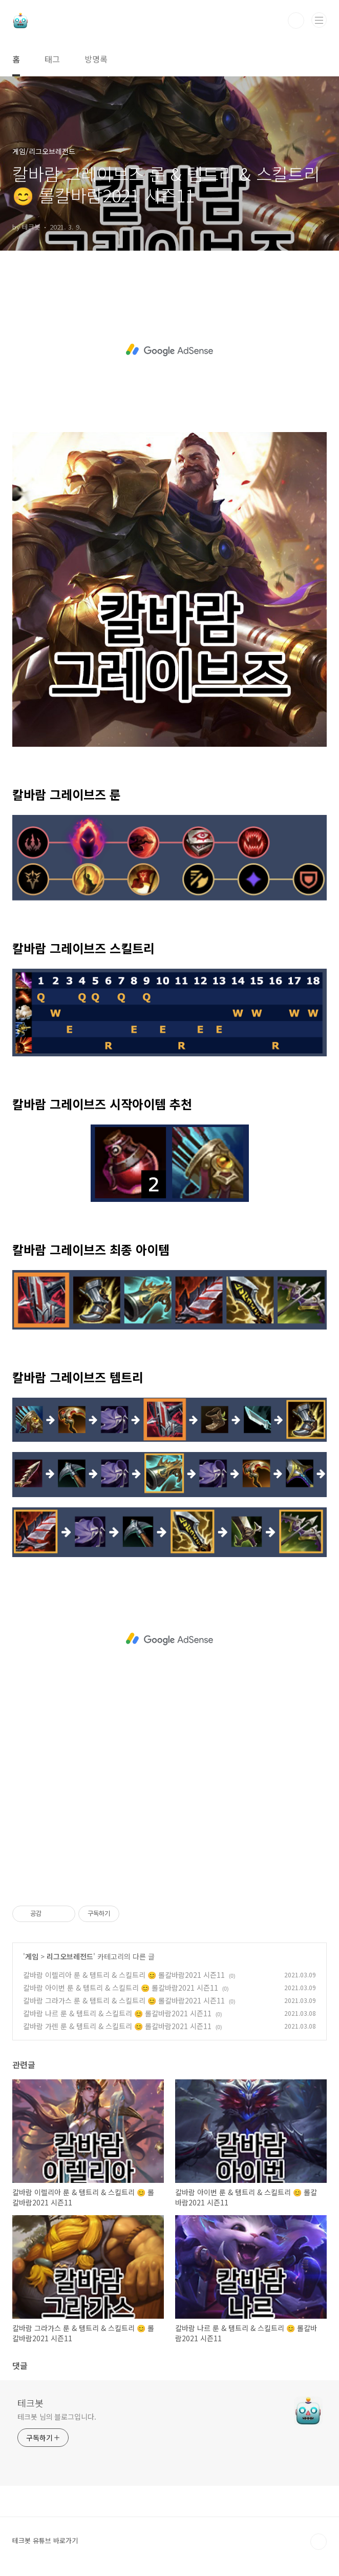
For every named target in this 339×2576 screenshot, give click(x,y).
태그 (52, 59)
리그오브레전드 (70, 1956)
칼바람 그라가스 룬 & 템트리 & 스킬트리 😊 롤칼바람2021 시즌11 (124, 2000)
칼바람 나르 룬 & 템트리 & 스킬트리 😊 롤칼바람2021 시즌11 (117, 2013)
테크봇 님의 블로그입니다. (56, 2416)
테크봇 (30, 2403)
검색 (296, 20)
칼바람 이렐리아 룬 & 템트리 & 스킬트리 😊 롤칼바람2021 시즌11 (124, 1975)
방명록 (96, 59)
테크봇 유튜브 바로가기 (45, 2540)
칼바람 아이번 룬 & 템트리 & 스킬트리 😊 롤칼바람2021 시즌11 (120, 1987)
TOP (318, 2541)
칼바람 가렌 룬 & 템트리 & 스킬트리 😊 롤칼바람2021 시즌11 (117, 2026)
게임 (31, 1956)
